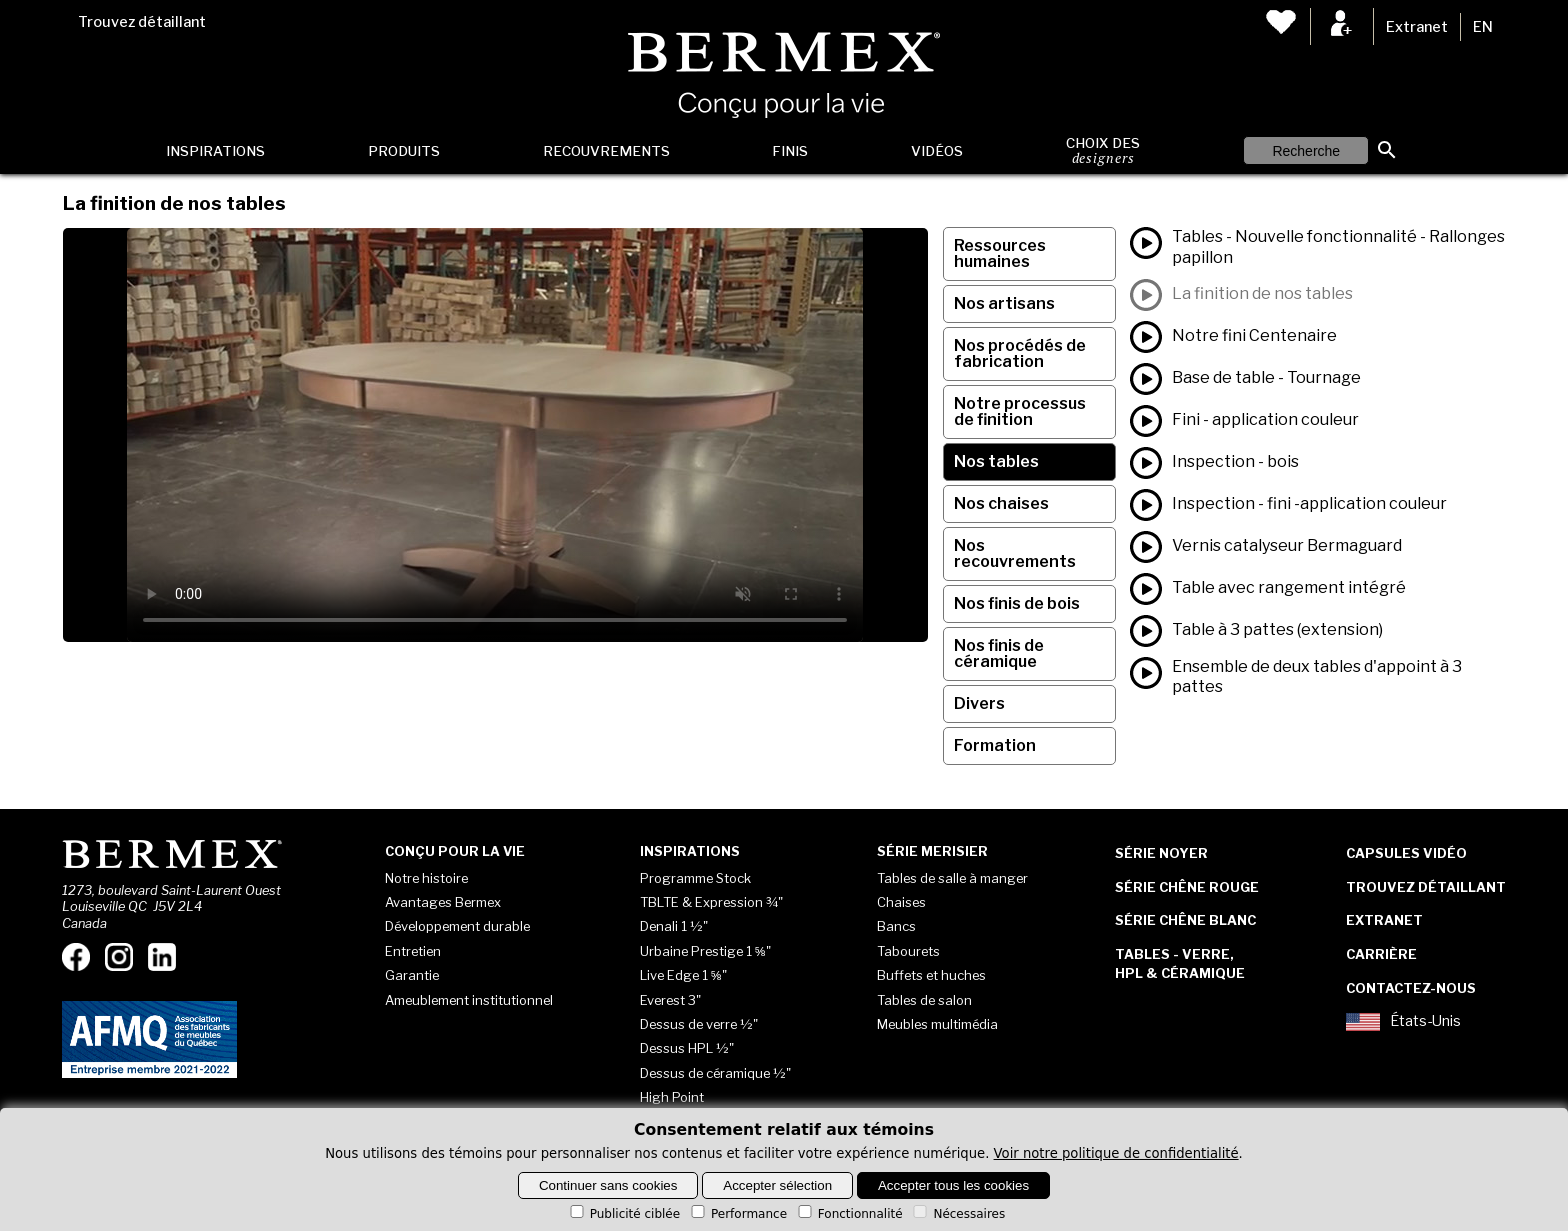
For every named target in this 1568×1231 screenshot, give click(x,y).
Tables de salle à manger (952, 878)
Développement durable (457, 926)
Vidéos (937, 151)
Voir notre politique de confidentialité (1116, 1153)
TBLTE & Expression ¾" (711, 902)
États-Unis (1403, 1022)
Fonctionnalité (849, 1214)
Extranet (1417, 27)
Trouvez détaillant (142, 22)
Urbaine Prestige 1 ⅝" (705, 951)
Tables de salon (924, 1000)
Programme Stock (695, 878)
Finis (790, 151)
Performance (737, 1214)
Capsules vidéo (1406, 853)
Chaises (901, 902)
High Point (672, 1097)
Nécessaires (957, 1214)
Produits (404, 151)
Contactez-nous (1411, 988)
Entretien (413, 951)
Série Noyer (1161, 853)
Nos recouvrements (1015, 553)
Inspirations (215, 151)
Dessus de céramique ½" (715, 1073)
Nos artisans (1004, 303)
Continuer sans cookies (608, 1185)
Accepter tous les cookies (953, 1185)
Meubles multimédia (937, 1024)
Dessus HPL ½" (687, 1048)
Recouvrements (606, 151)
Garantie (412, 975)
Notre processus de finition (1020, 411)
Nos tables (996, 461)
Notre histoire (426, 878)
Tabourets (908, 951)
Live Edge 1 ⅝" (683, 975)
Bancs (896, 926)
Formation (995, 745)
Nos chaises (1001, 503)
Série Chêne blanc (1185, 920)
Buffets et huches (931, 975)
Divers (979, 703)
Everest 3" (670, 1000)
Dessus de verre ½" (699, 1024)
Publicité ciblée (623, 1214)
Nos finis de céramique (999, 653)
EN (1483, 27)
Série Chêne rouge (1187, 887)
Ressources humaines (1000, 253)
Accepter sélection (777, 1185)
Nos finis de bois (1017, 603)
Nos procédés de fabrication (1020, 353)
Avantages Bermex (443, 902)
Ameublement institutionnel (469, 1000)
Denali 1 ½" (674, 926)
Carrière (1381, 954)
